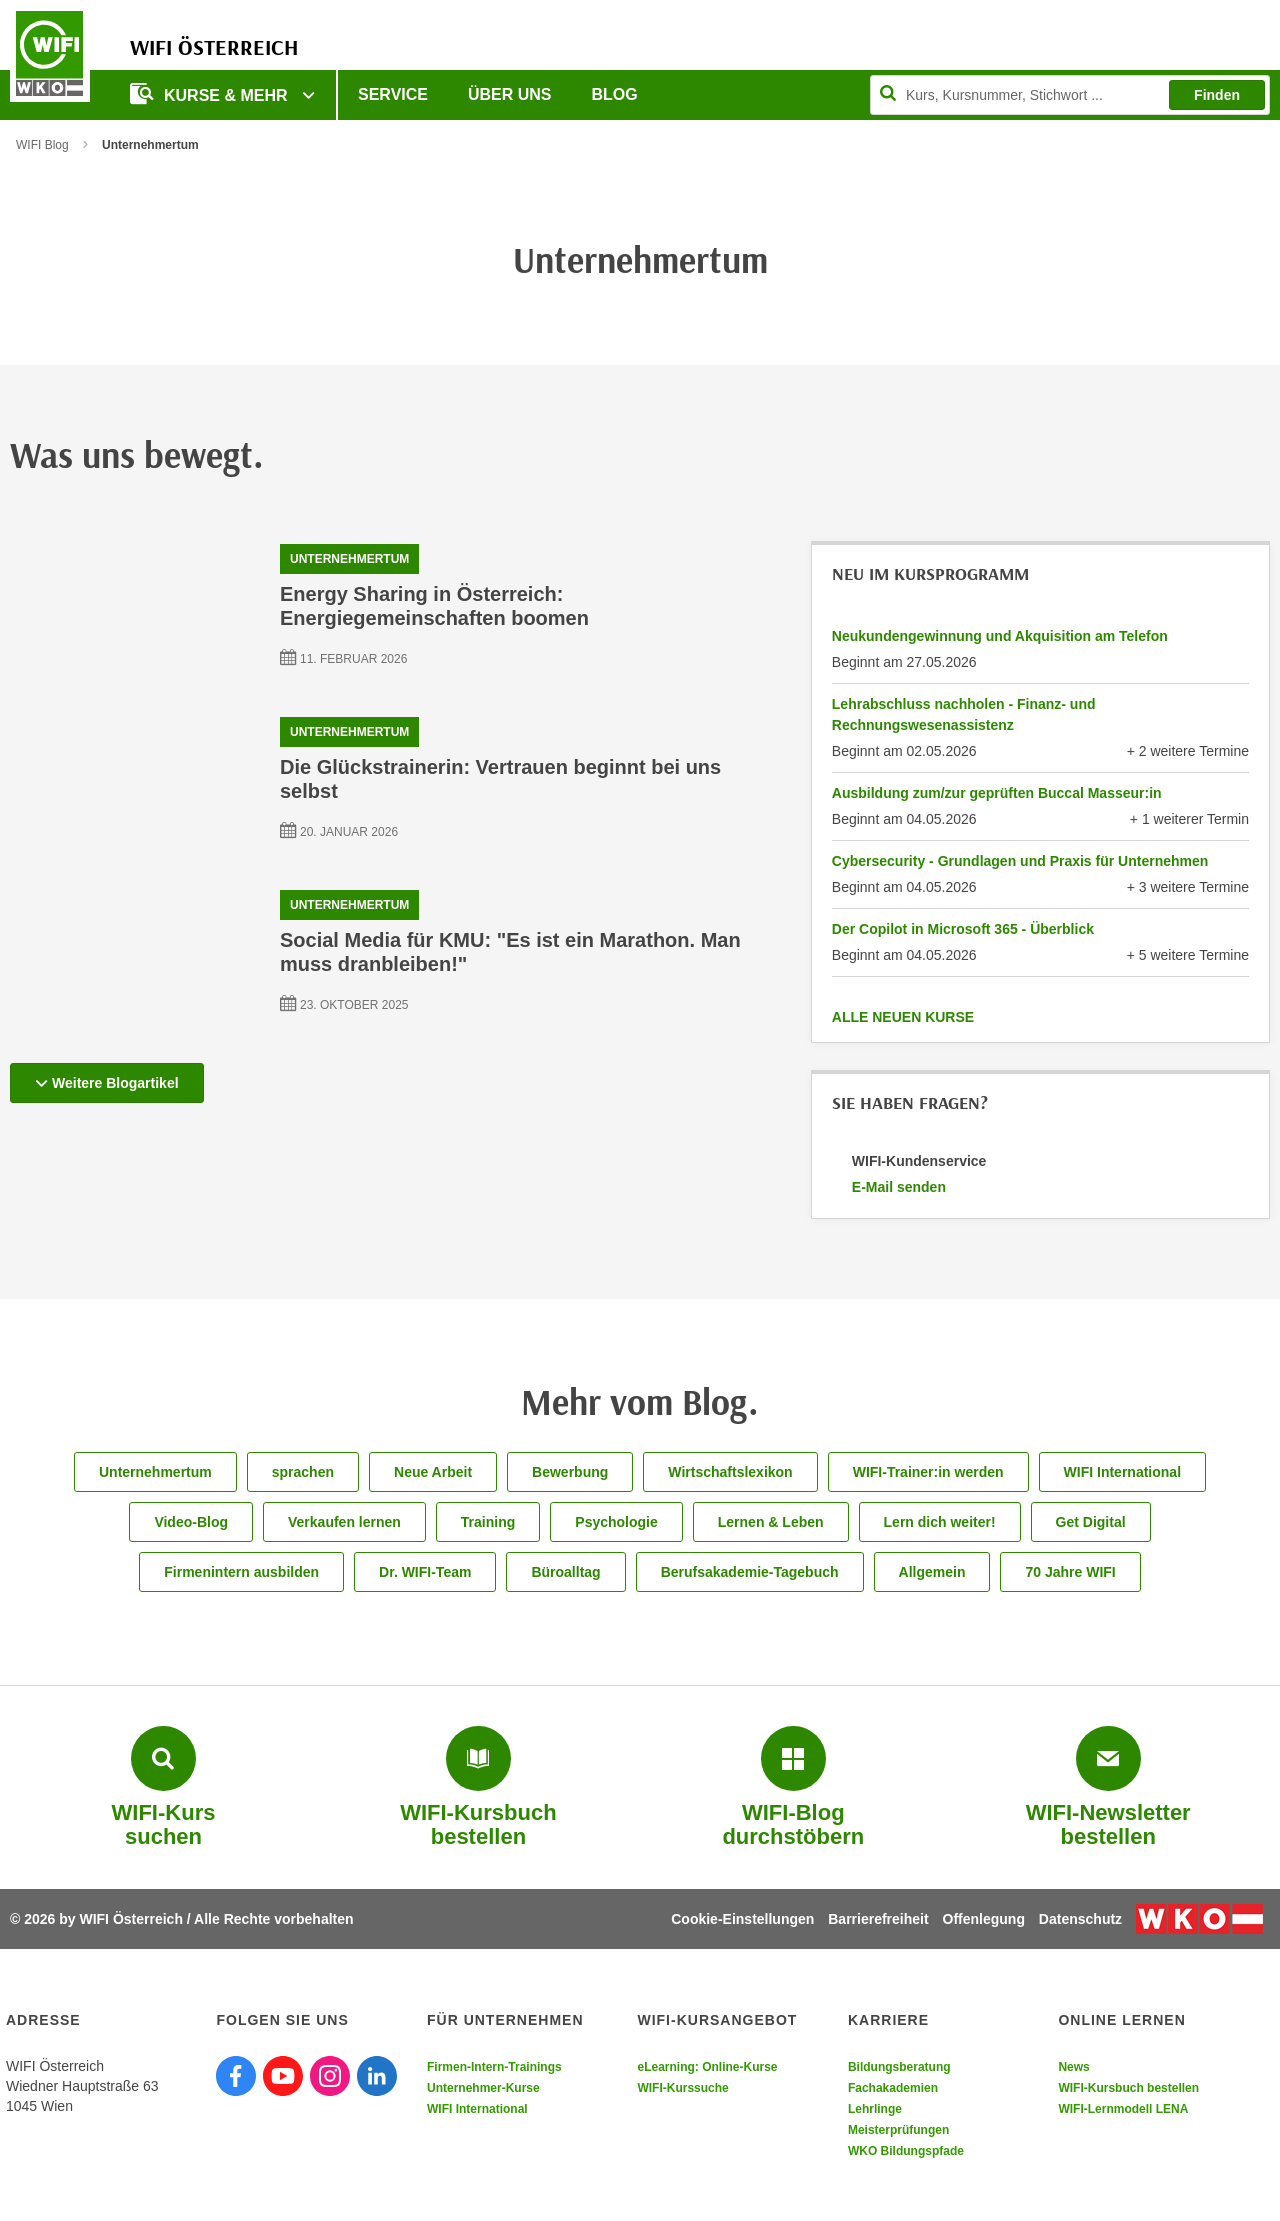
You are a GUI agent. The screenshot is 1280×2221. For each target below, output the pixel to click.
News (1073, 2067)
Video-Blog (191, 1522)
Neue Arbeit (433, 1472)
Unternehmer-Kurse (483, 2088)
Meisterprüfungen (898, 2130)
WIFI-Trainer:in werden (928, 1472)
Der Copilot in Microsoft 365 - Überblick (963, 929)
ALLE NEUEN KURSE (903, 1017)
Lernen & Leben (771, 1522)
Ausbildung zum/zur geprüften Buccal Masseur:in (997, 793)
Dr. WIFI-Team (425, 1572)
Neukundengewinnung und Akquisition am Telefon (1000, 636)
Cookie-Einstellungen (742, 1919)
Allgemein (932, 1572)
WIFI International (1122, 1472)
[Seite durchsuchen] (1070, 95)
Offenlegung (984, 1919)
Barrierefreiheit (878, 1919)
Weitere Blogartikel (107, 1083)
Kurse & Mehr (211, 93)
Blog (615, 94)
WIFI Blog (42, 145)
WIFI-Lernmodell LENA (1123, 2109)
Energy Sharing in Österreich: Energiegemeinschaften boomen (434, 606)
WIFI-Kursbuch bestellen (1128, 2088)
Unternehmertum (349, 559)
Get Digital (1091, 1522)
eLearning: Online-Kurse (707, 2067)
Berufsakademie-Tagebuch (750, 1572)
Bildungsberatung (899, 2067)
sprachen (303, 1472)
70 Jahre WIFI (1070, 1572)
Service (393, 94)
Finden (1217, 95)
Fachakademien (893, 2088)
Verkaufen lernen (344, 1522)
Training (488, 1522)
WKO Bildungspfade (906, 2151)
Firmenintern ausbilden (241, 1572)
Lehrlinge (875, 2109)
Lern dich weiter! (940, 1522)
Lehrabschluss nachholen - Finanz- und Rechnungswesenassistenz (964, 714)
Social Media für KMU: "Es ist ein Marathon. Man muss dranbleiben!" (510, 952)
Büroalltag (565, 1572)
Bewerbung (570, 1472)
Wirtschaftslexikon (730, 1472)
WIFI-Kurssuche (682, 2088)
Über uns (510, 94)
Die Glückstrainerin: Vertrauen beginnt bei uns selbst (500, 779)
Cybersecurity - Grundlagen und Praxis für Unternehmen (1020, 861)
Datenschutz (1080, 1919)
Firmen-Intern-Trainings (494, 2067)
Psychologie (616, 1522)
